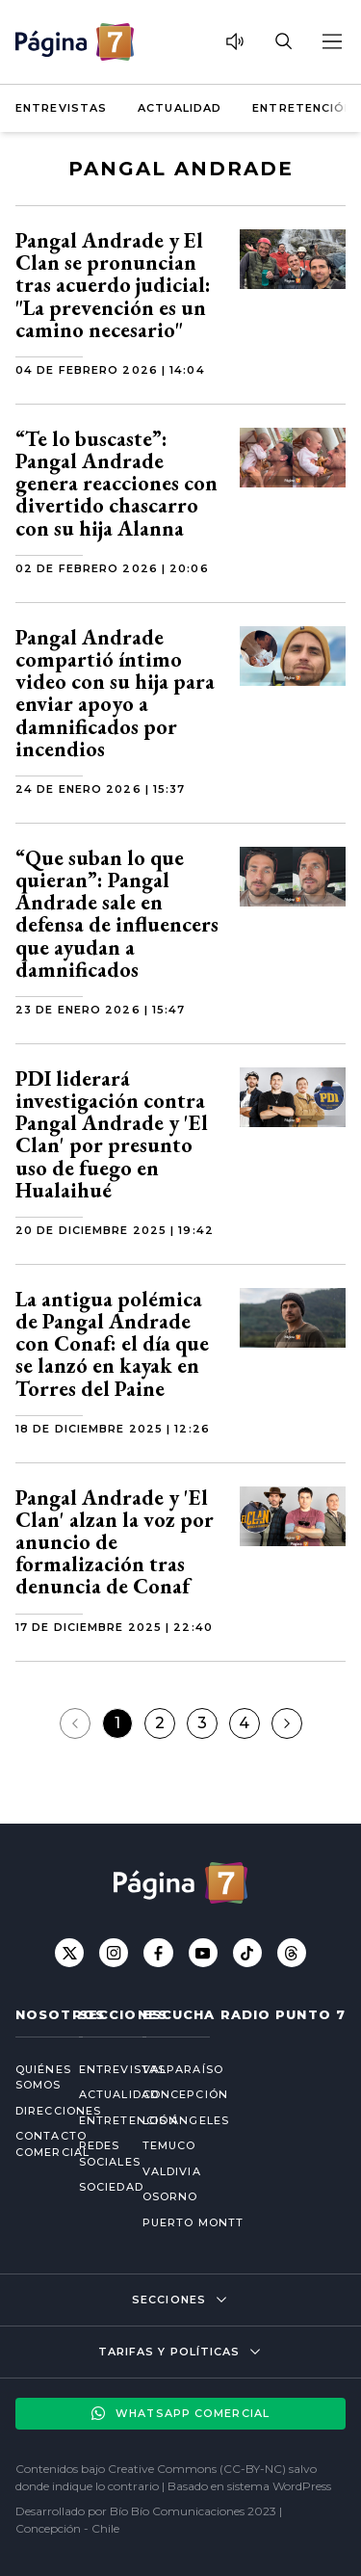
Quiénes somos (31, 2077)
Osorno (170, 2196)
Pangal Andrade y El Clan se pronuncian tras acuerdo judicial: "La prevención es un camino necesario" (113, 285)
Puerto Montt (193, 2222)
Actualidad (179, 108)
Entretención (302, 108)
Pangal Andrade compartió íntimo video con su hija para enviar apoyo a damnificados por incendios (115, 693)
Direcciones (31, 2110)
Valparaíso (182, 2069)
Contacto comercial (31, 2144)
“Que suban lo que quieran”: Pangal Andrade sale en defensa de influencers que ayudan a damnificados (117, 914)
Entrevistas (61, 108)
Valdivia (171, 2171)
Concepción (185, 2094)
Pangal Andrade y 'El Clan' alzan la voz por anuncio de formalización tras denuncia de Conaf (114, 1542)
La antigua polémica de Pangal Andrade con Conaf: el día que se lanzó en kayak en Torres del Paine (112, 1344)
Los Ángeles (185, 2120)
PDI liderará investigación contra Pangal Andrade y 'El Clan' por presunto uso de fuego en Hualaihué (111, 1134)
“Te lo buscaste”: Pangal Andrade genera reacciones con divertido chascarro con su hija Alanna (116, 483)
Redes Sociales (95, 2154)
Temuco (169, 2145)
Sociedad (95, 2187)
